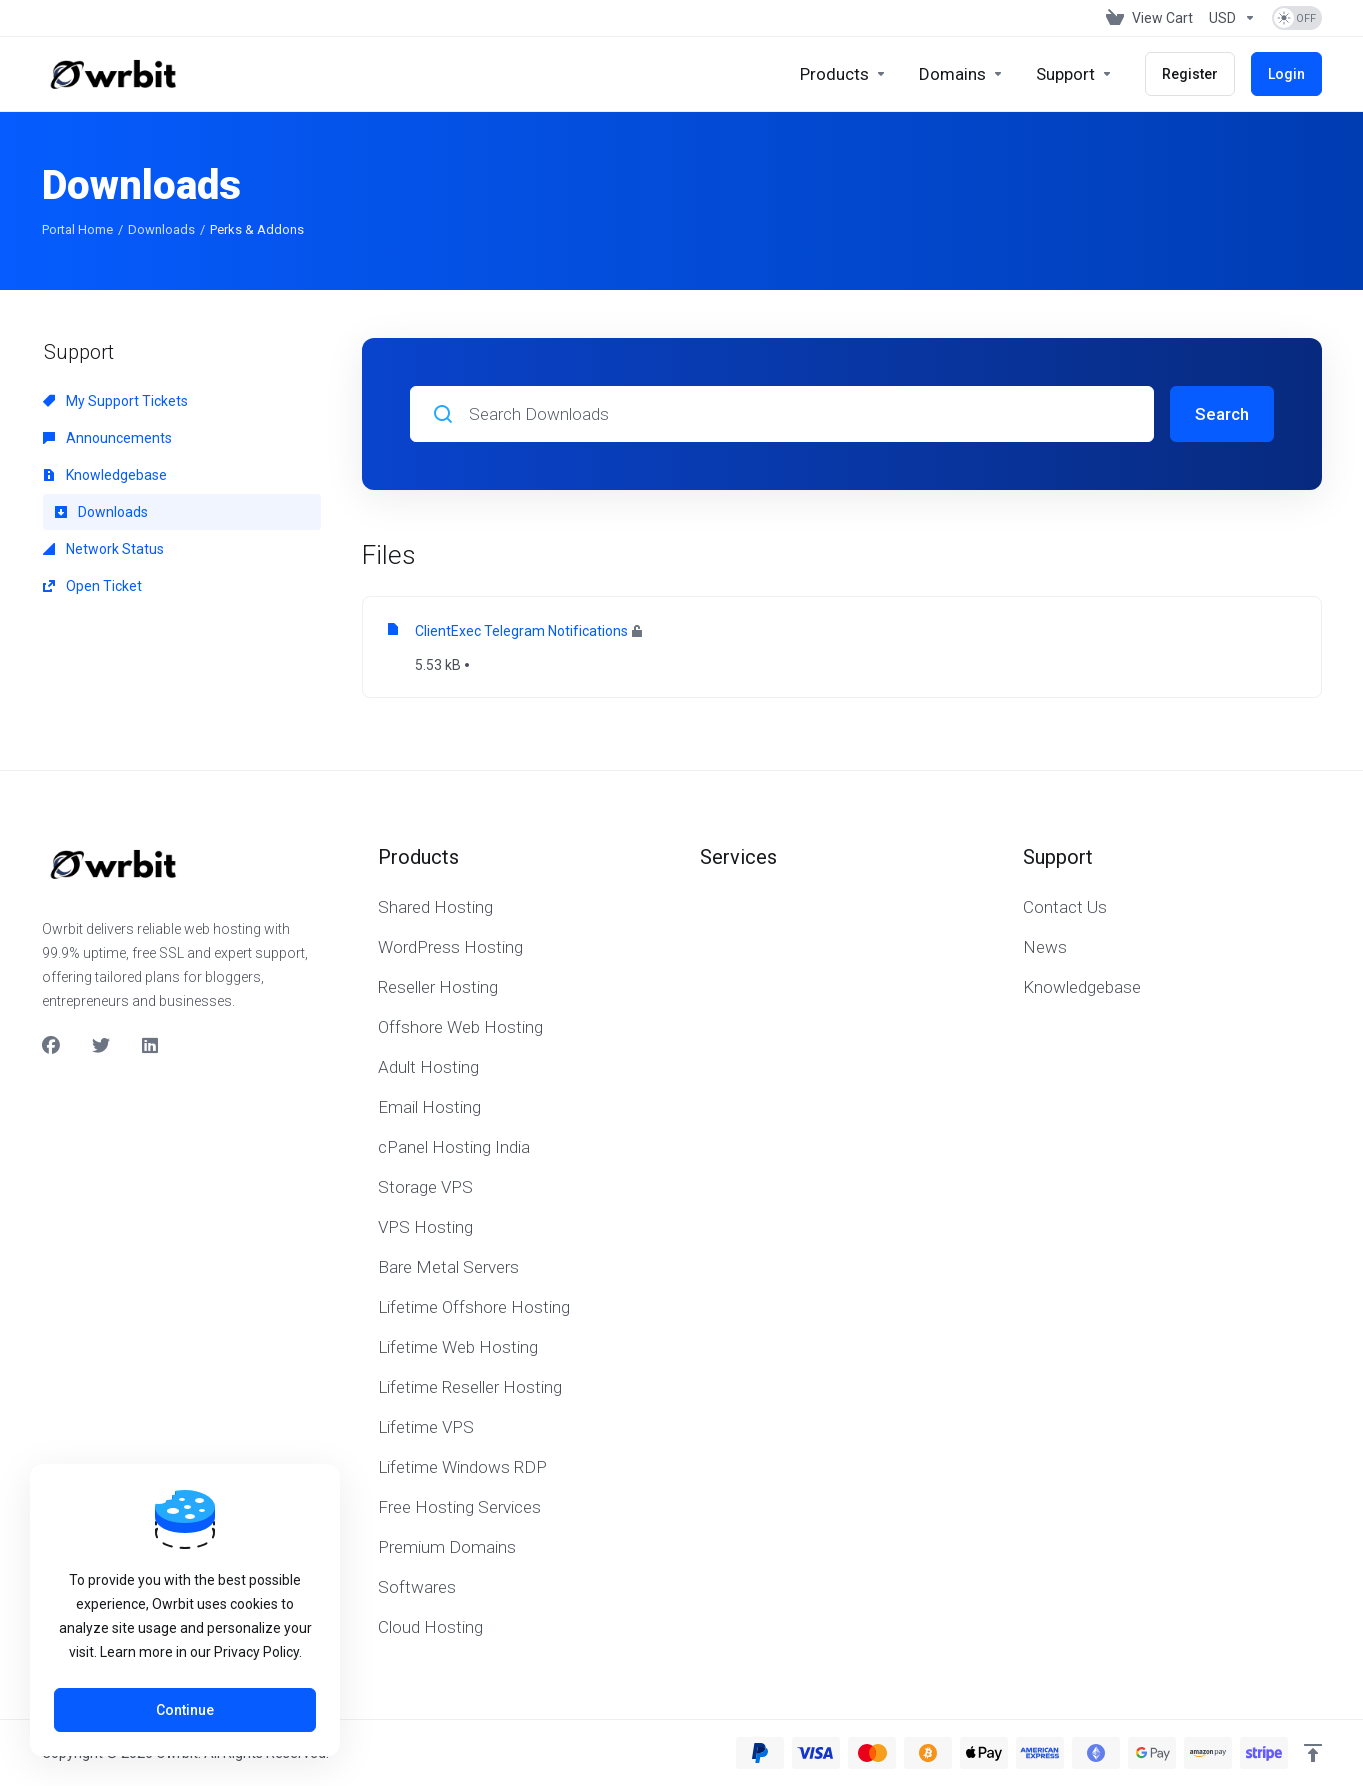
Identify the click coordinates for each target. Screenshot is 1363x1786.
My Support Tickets (115, 401)
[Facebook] (51, 1046)
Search (1222, 414)
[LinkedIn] (151, 1046)
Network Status (103, 549)
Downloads (161, 229)
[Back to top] (1313, 1753)
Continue (185, 1710)
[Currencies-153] (1232, 18)
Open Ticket (92, 586)
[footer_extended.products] (843, 74)
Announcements (107, 438)
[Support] (1074, 74)
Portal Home (77, 229)
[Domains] (961, 74)
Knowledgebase (105, 475)
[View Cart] (1149, 18)
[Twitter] (101, 1046)
